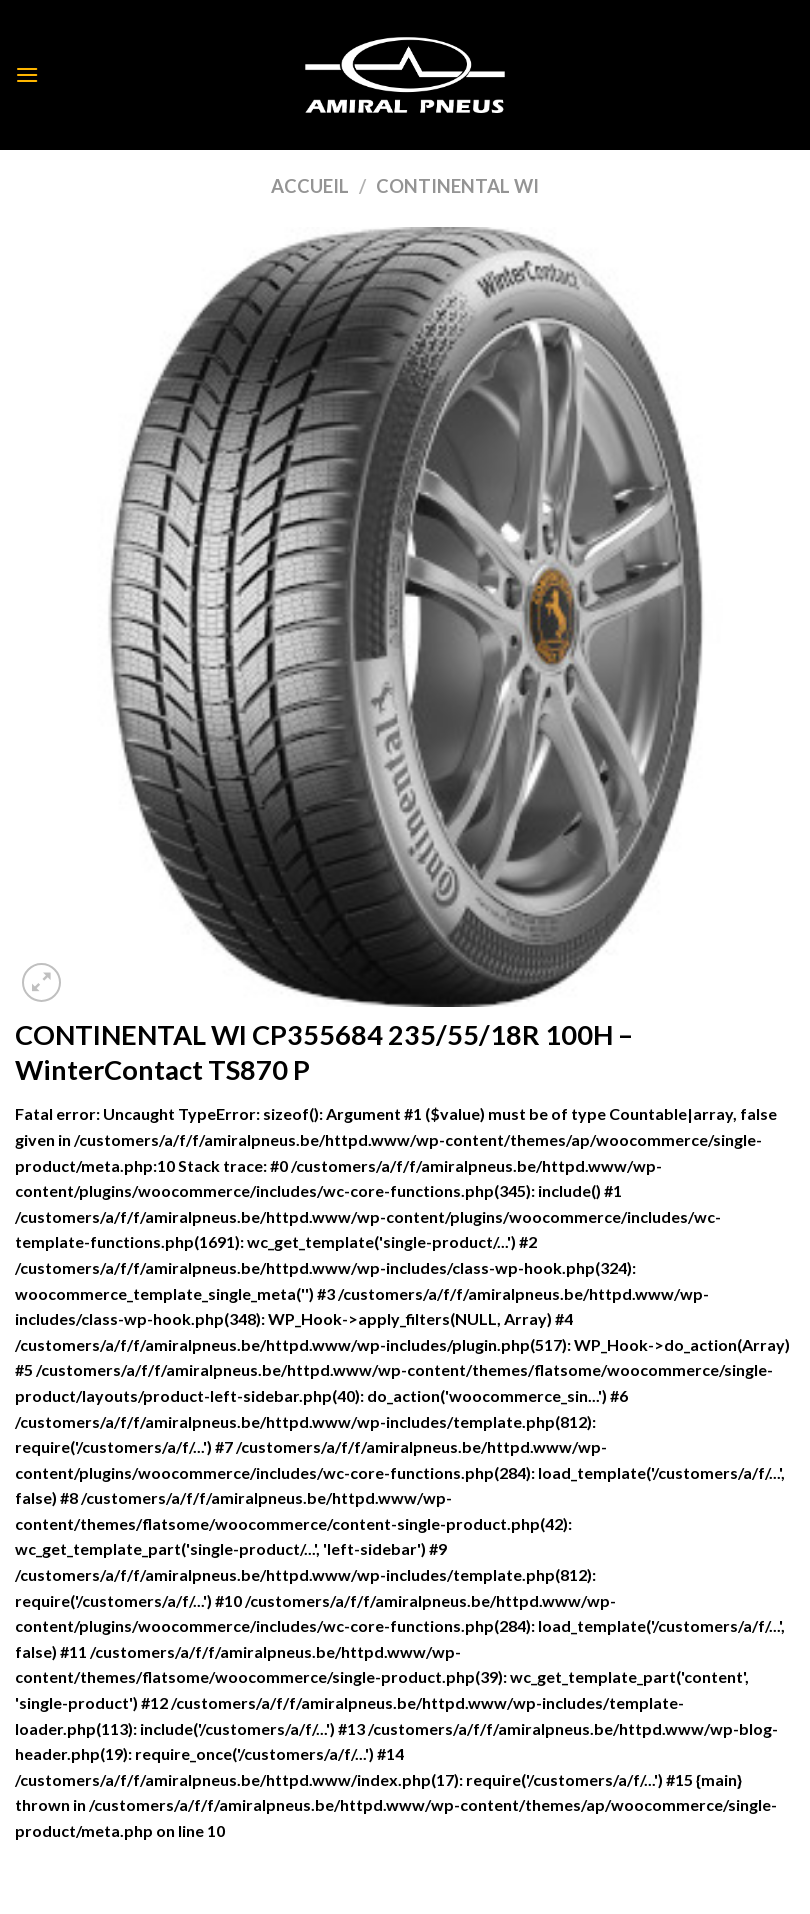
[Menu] (27, 74)
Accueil (310, 186)
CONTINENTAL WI (457, 186)
